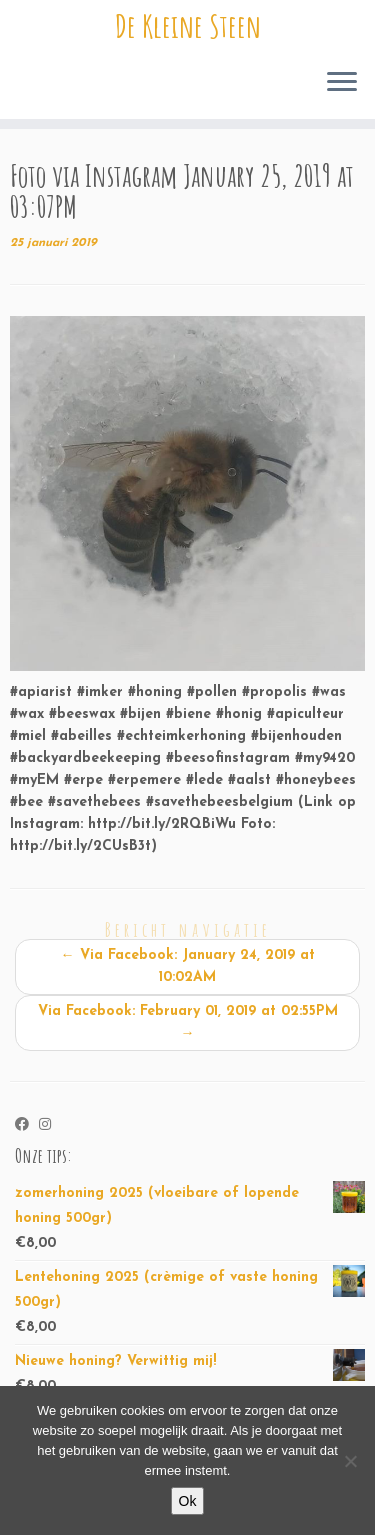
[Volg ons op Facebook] (27, 1126)
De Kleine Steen (188, 26)
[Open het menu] (342, 83)
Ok (188, 1501)
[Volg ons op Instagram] (50, 1126)
